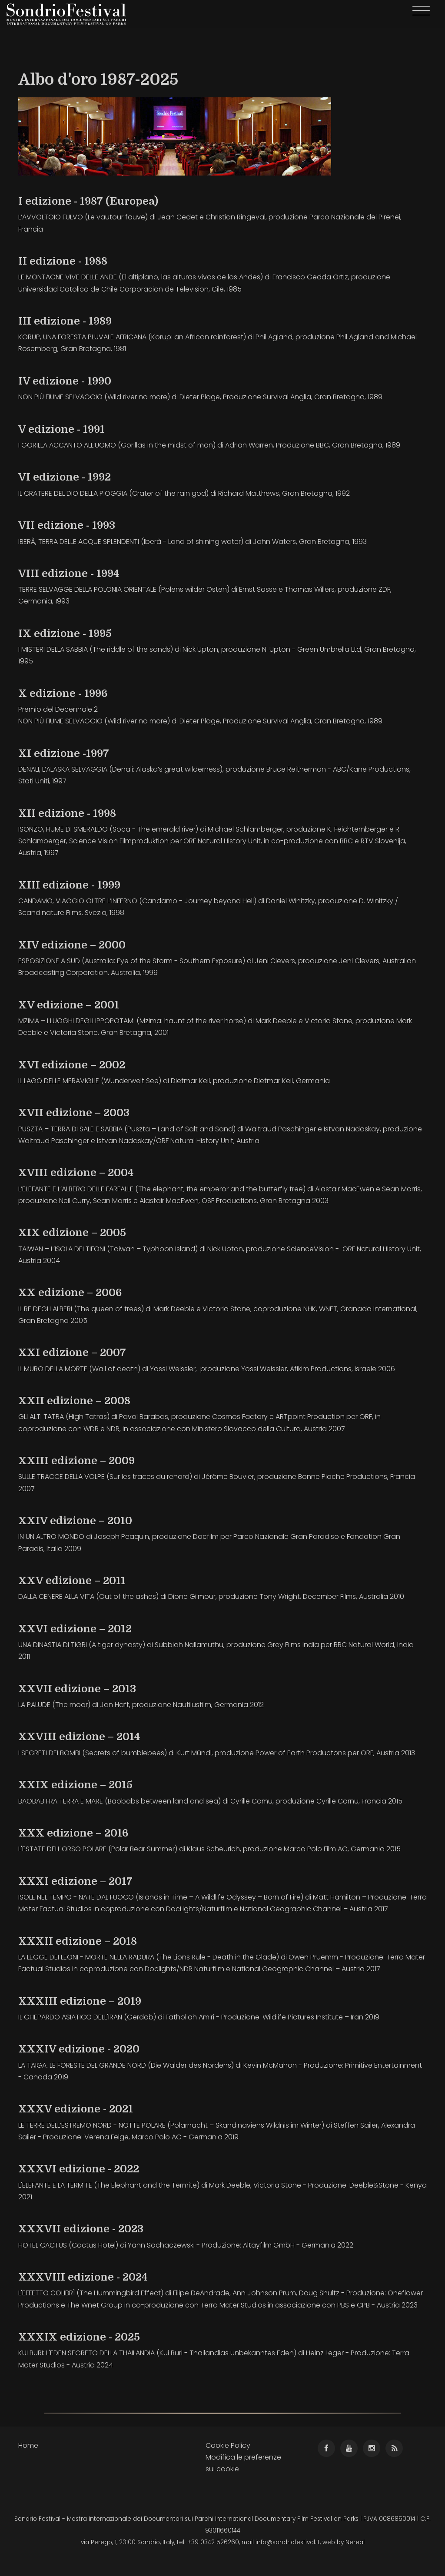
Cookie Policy (228, 2445)
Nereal (355, 2542)
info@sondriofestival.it (288, 2542)
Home (28, 2445)
